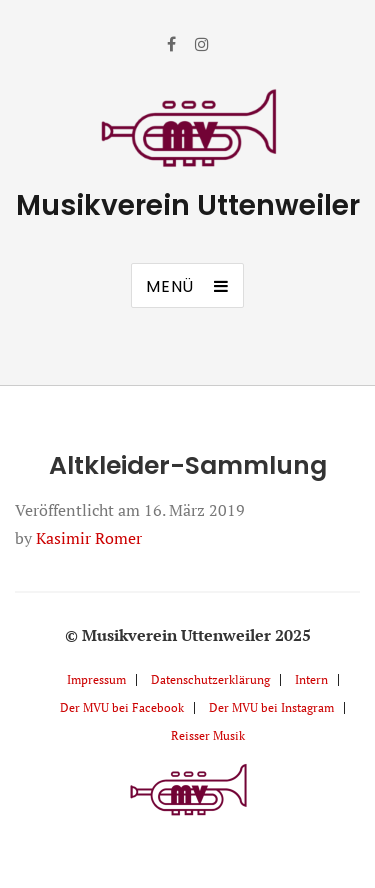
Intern (311, 679)
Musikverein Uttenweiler (188, 205)
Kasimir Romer (89, 538)
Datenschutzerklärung (210, 679)
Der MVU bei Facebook (122, 707)
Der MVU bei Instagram (271, 707)
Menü (170, 286)
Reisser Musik (208, 735)
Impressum (96, 679)
